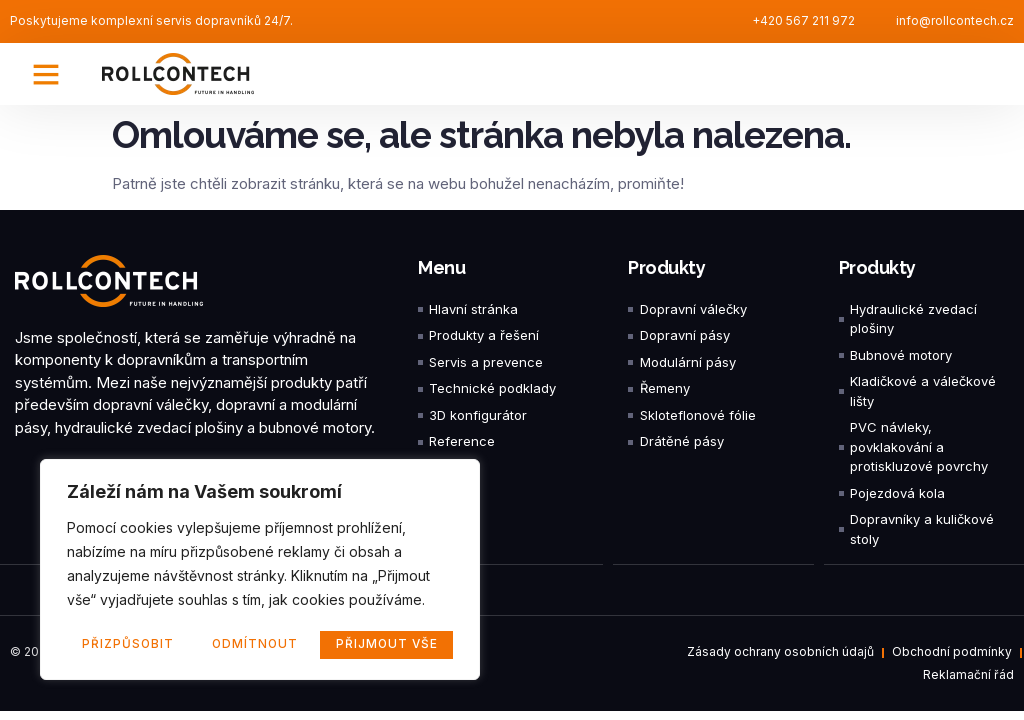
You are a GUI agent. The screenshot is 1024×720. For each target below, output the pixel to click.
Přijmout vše (387, 644)
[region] (260, 571)
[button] (46, 74)
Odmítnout (254, 644)
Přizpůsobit (127, 644)
